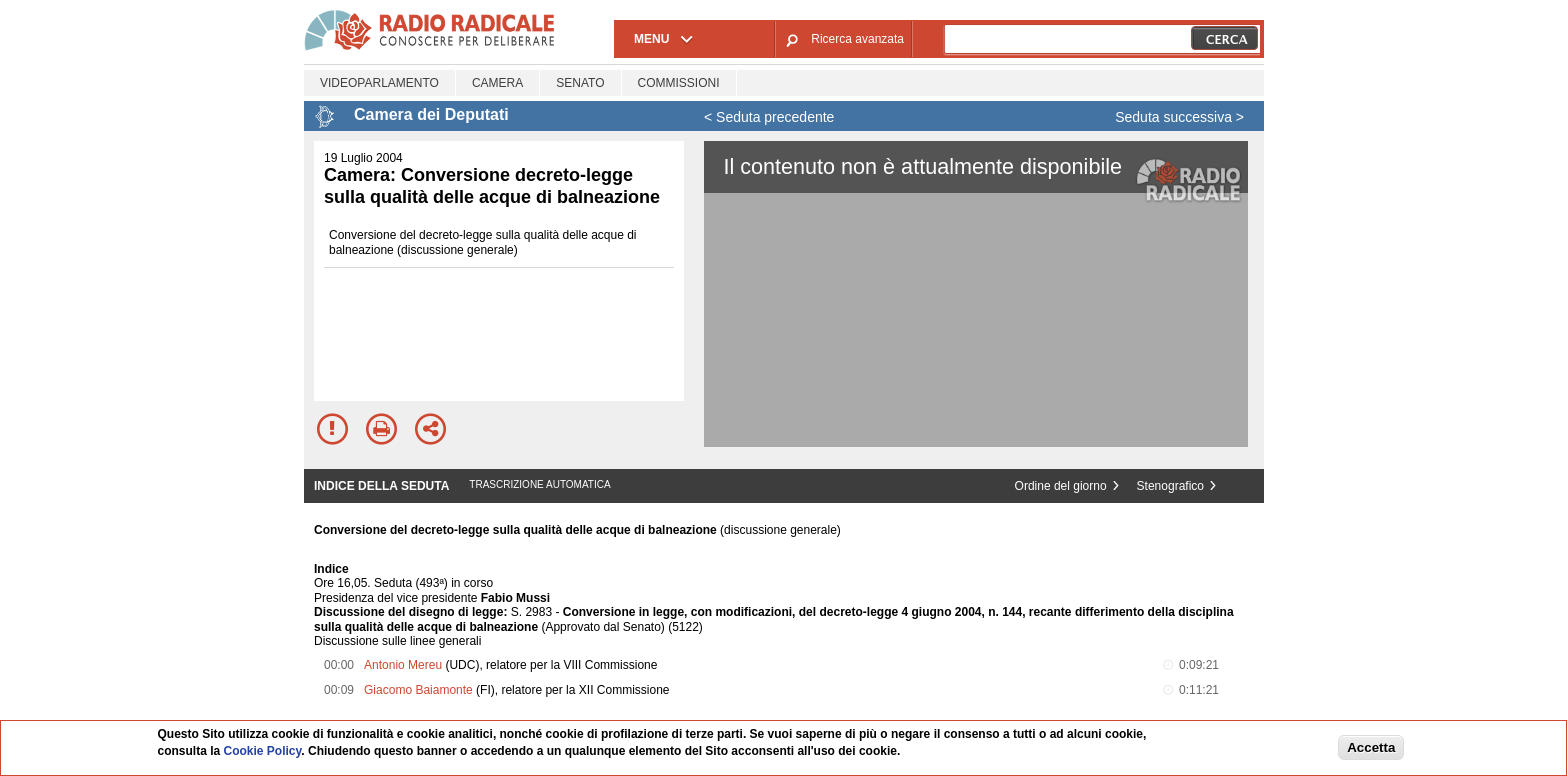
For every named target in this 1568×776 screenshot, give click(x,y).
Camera (497, 83)
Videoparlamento (379, 83)
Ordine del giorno (1061, 486)
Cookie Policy (263, 751)
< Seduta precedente (769, 117)
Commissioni (679, 83)
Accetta (1371, 747)
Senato (580, 83)
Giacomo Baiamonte (418, 690)
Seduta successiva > (1179, 117)
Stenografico (1170, 486)
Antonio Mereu (403, 665)
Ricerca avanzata (857, 39)
